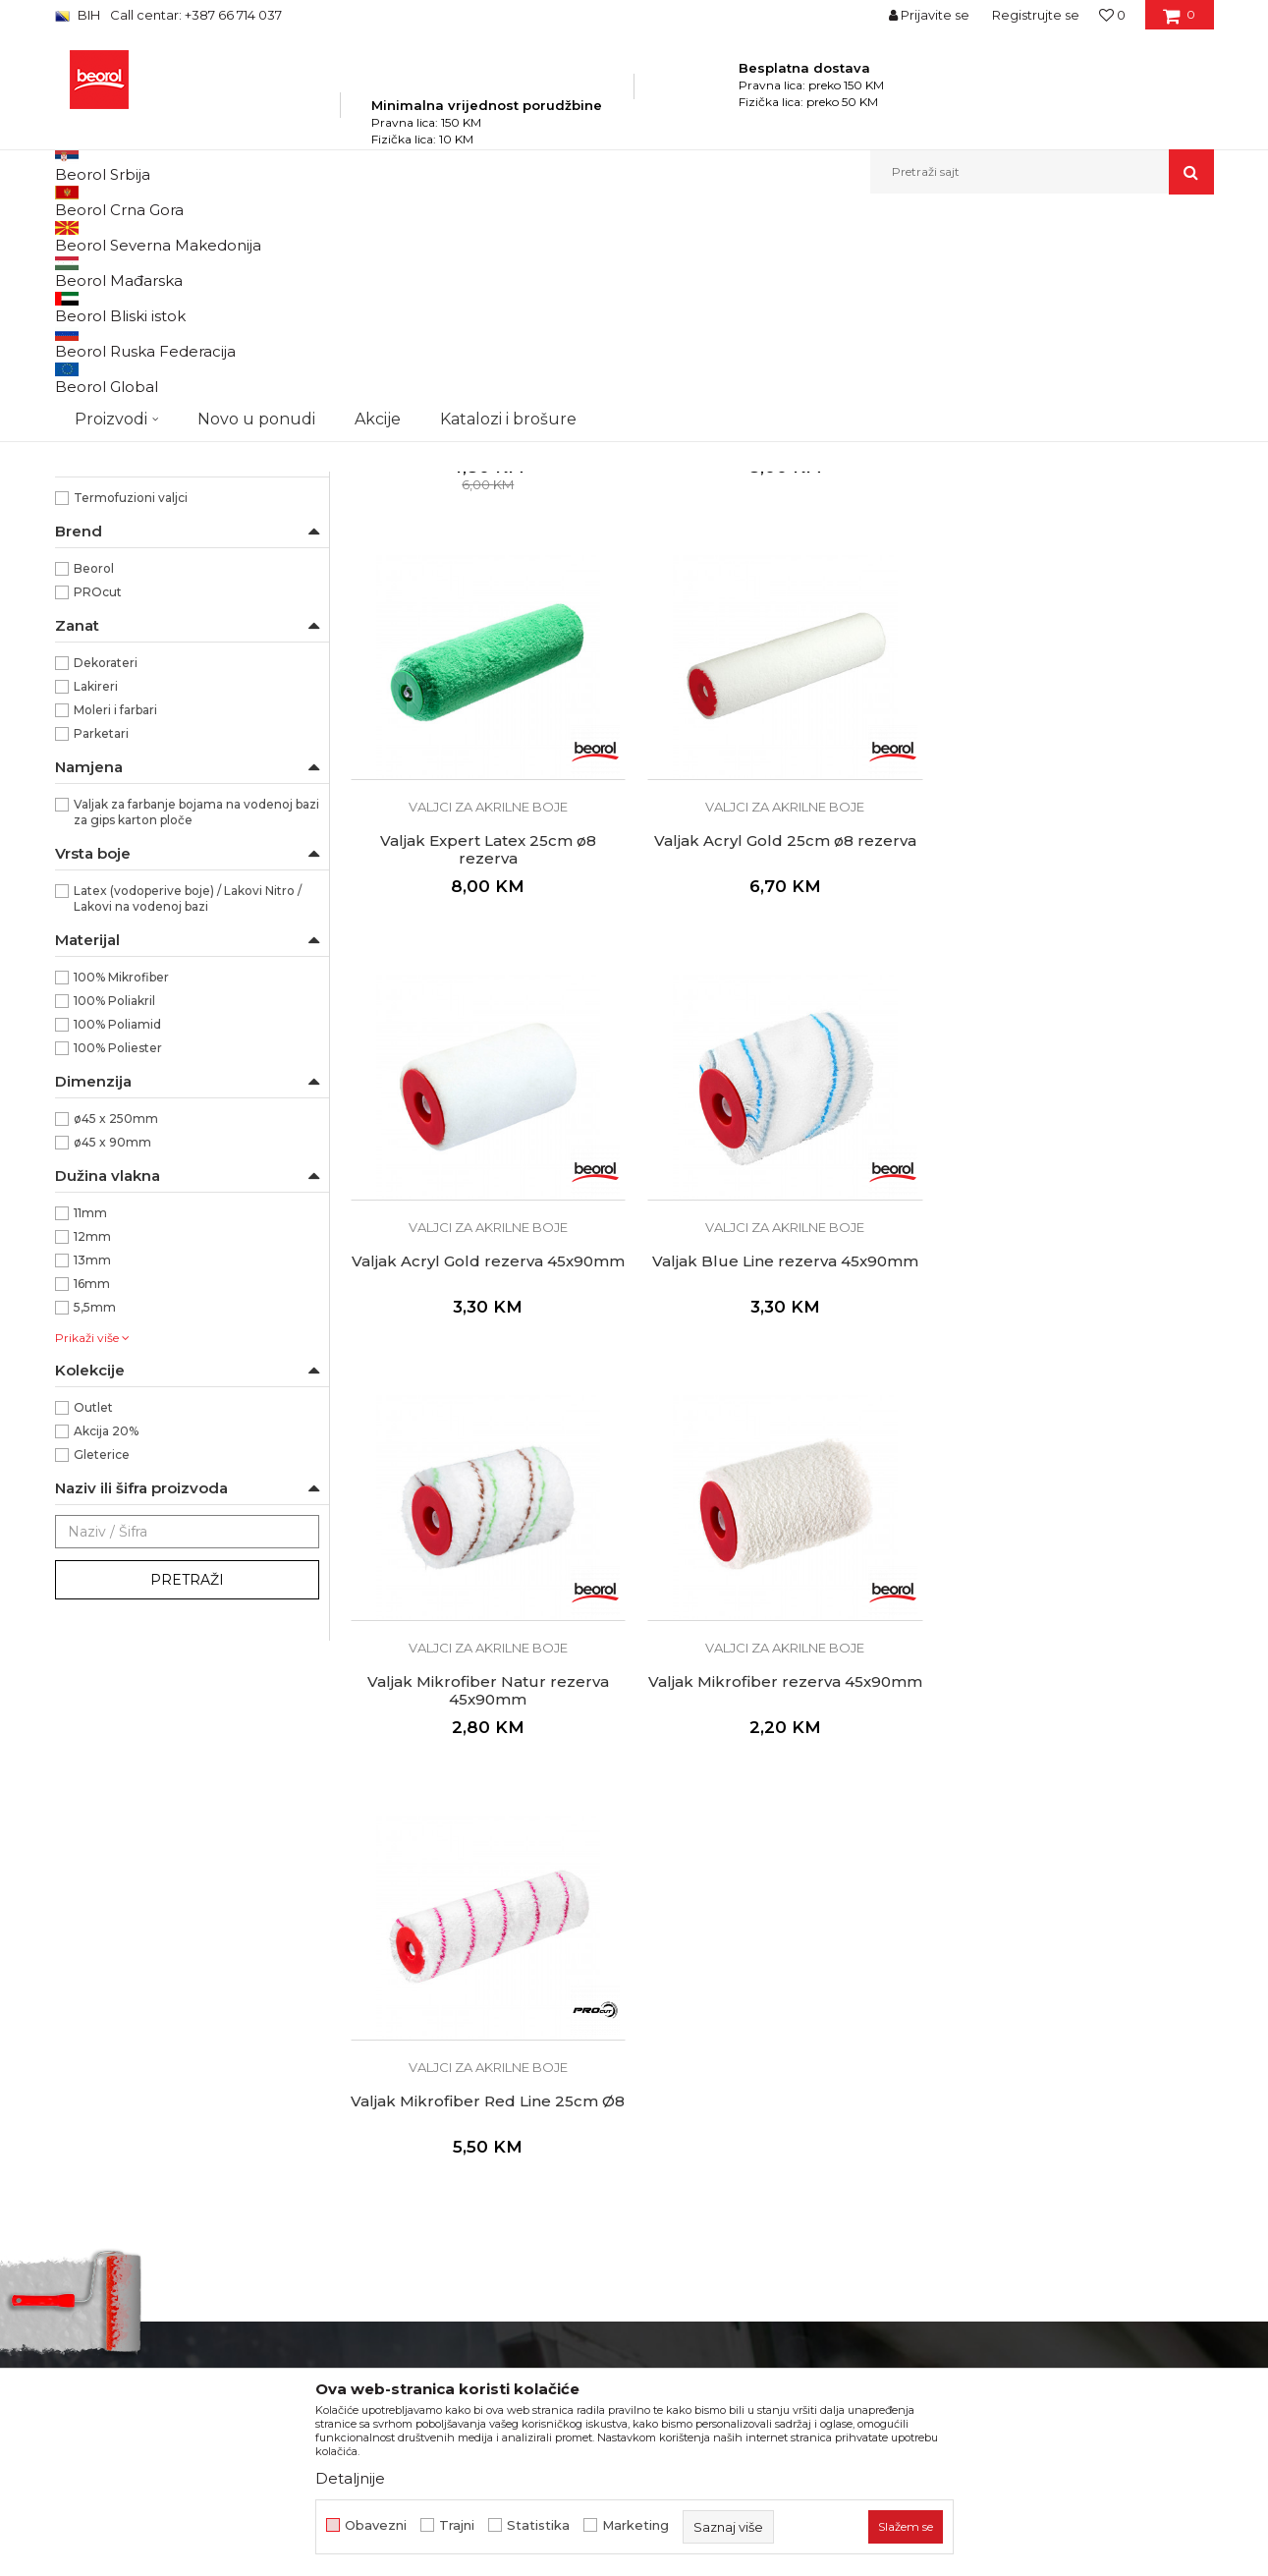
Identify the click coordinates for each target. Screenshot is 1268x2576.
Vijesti (370, 2110)
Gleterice (102, 1678)
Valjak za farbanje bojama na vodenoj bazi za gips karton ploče (196, 1036)
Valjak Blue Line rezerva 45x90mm (1076, 1060)
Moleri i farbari (115, 933)
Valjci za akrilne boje (124, 410)
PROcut (98, 816)
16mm (92, 1507)
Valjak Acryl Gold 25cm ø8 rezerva (487, 1060)
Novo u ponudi (256, 171)
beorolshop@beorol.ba (202, 2144)
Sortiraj (718, 268)
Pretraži (187, 1804)
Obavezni (376, 2525)
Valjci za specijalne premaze (145, 481)
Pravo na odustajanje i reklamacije (759, 2193)
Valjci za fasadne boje (127, 457)
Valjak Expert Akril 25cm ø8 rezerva (780, 642)
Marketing (635, 2525)
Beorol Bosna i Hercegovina (132, 236)
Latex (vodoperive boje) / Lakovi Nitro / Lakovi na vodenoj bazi (188, 1122)
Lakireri (96, 910)
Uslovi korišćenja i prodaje (731, 2110)
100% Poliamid (117, 1248)
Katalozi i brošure (408, 2138)
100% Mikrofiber (121, 1201)
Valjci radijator (105, 528)
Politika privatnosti (707, 2055)
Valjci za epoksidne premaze (149, 386)
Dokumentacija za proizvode (448, 2165)
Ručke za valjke (110, 551)
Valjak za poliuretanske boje (144, 315)
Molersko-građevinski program (379, 236)
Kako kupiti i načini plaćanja (736, 2138)
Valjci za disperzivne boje (141, 433)
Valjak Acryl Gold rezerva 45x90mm (780, 1060)
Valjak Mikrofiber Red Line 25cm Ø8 (1075, 1486)
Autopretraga (627, 268)
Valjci (494, 236)
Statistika (538, 2525)
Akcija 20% (106, 1655)
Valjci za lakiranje (114, 339)
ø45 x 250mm (116, 1342)
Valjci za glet (99, 363)
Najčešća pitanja (699, 2220)
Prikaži (1003, 268)
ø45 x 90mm (112, 1366)
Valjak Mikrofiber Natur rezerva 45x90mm (486, 1486)
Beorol (94, 792)
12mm (92, 1460)
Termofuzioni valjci (131, 721)
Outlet (93, 1631)
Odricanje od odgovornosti (735, 2083)
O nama (377, 2055)
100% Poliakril (114, 1224)
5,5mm (95, 1531)
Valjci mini (94, 504)
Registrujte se (1035, 15)
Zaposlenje (387, 2083)
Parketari (101, 957)
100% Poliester (118, 1271)
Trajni (456, 2525)
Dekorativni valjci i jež (127, 575)
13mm (92, 1484)
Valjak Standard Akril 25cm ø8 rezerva (486, 651)
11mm (90, 1436)
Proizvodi (250, 236)
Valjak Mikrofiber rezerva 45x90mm (781, 1486)
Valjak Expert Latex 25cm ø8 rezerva (1075, 651)
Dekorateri (106, 886)
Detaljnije (350, 2478)
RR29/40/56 (109, 651)
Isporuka (673, 2165)
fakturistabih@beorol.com (209, 2262)
